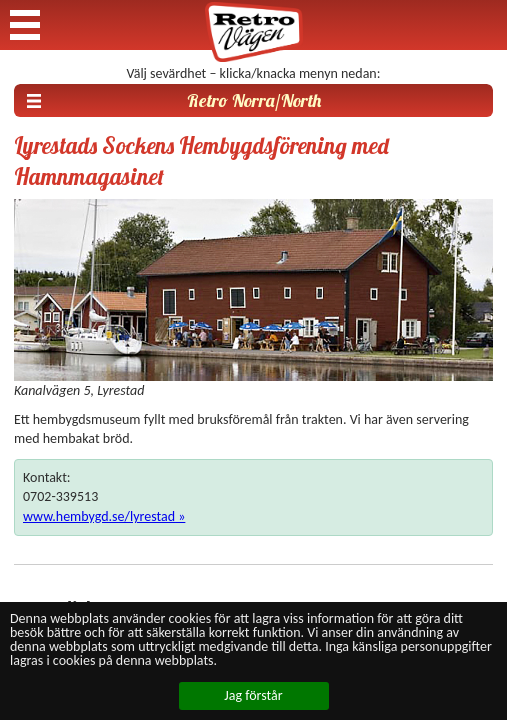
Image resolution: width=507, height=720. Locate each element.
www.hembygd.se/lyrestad (99, 516)
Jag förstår (253, 695)
